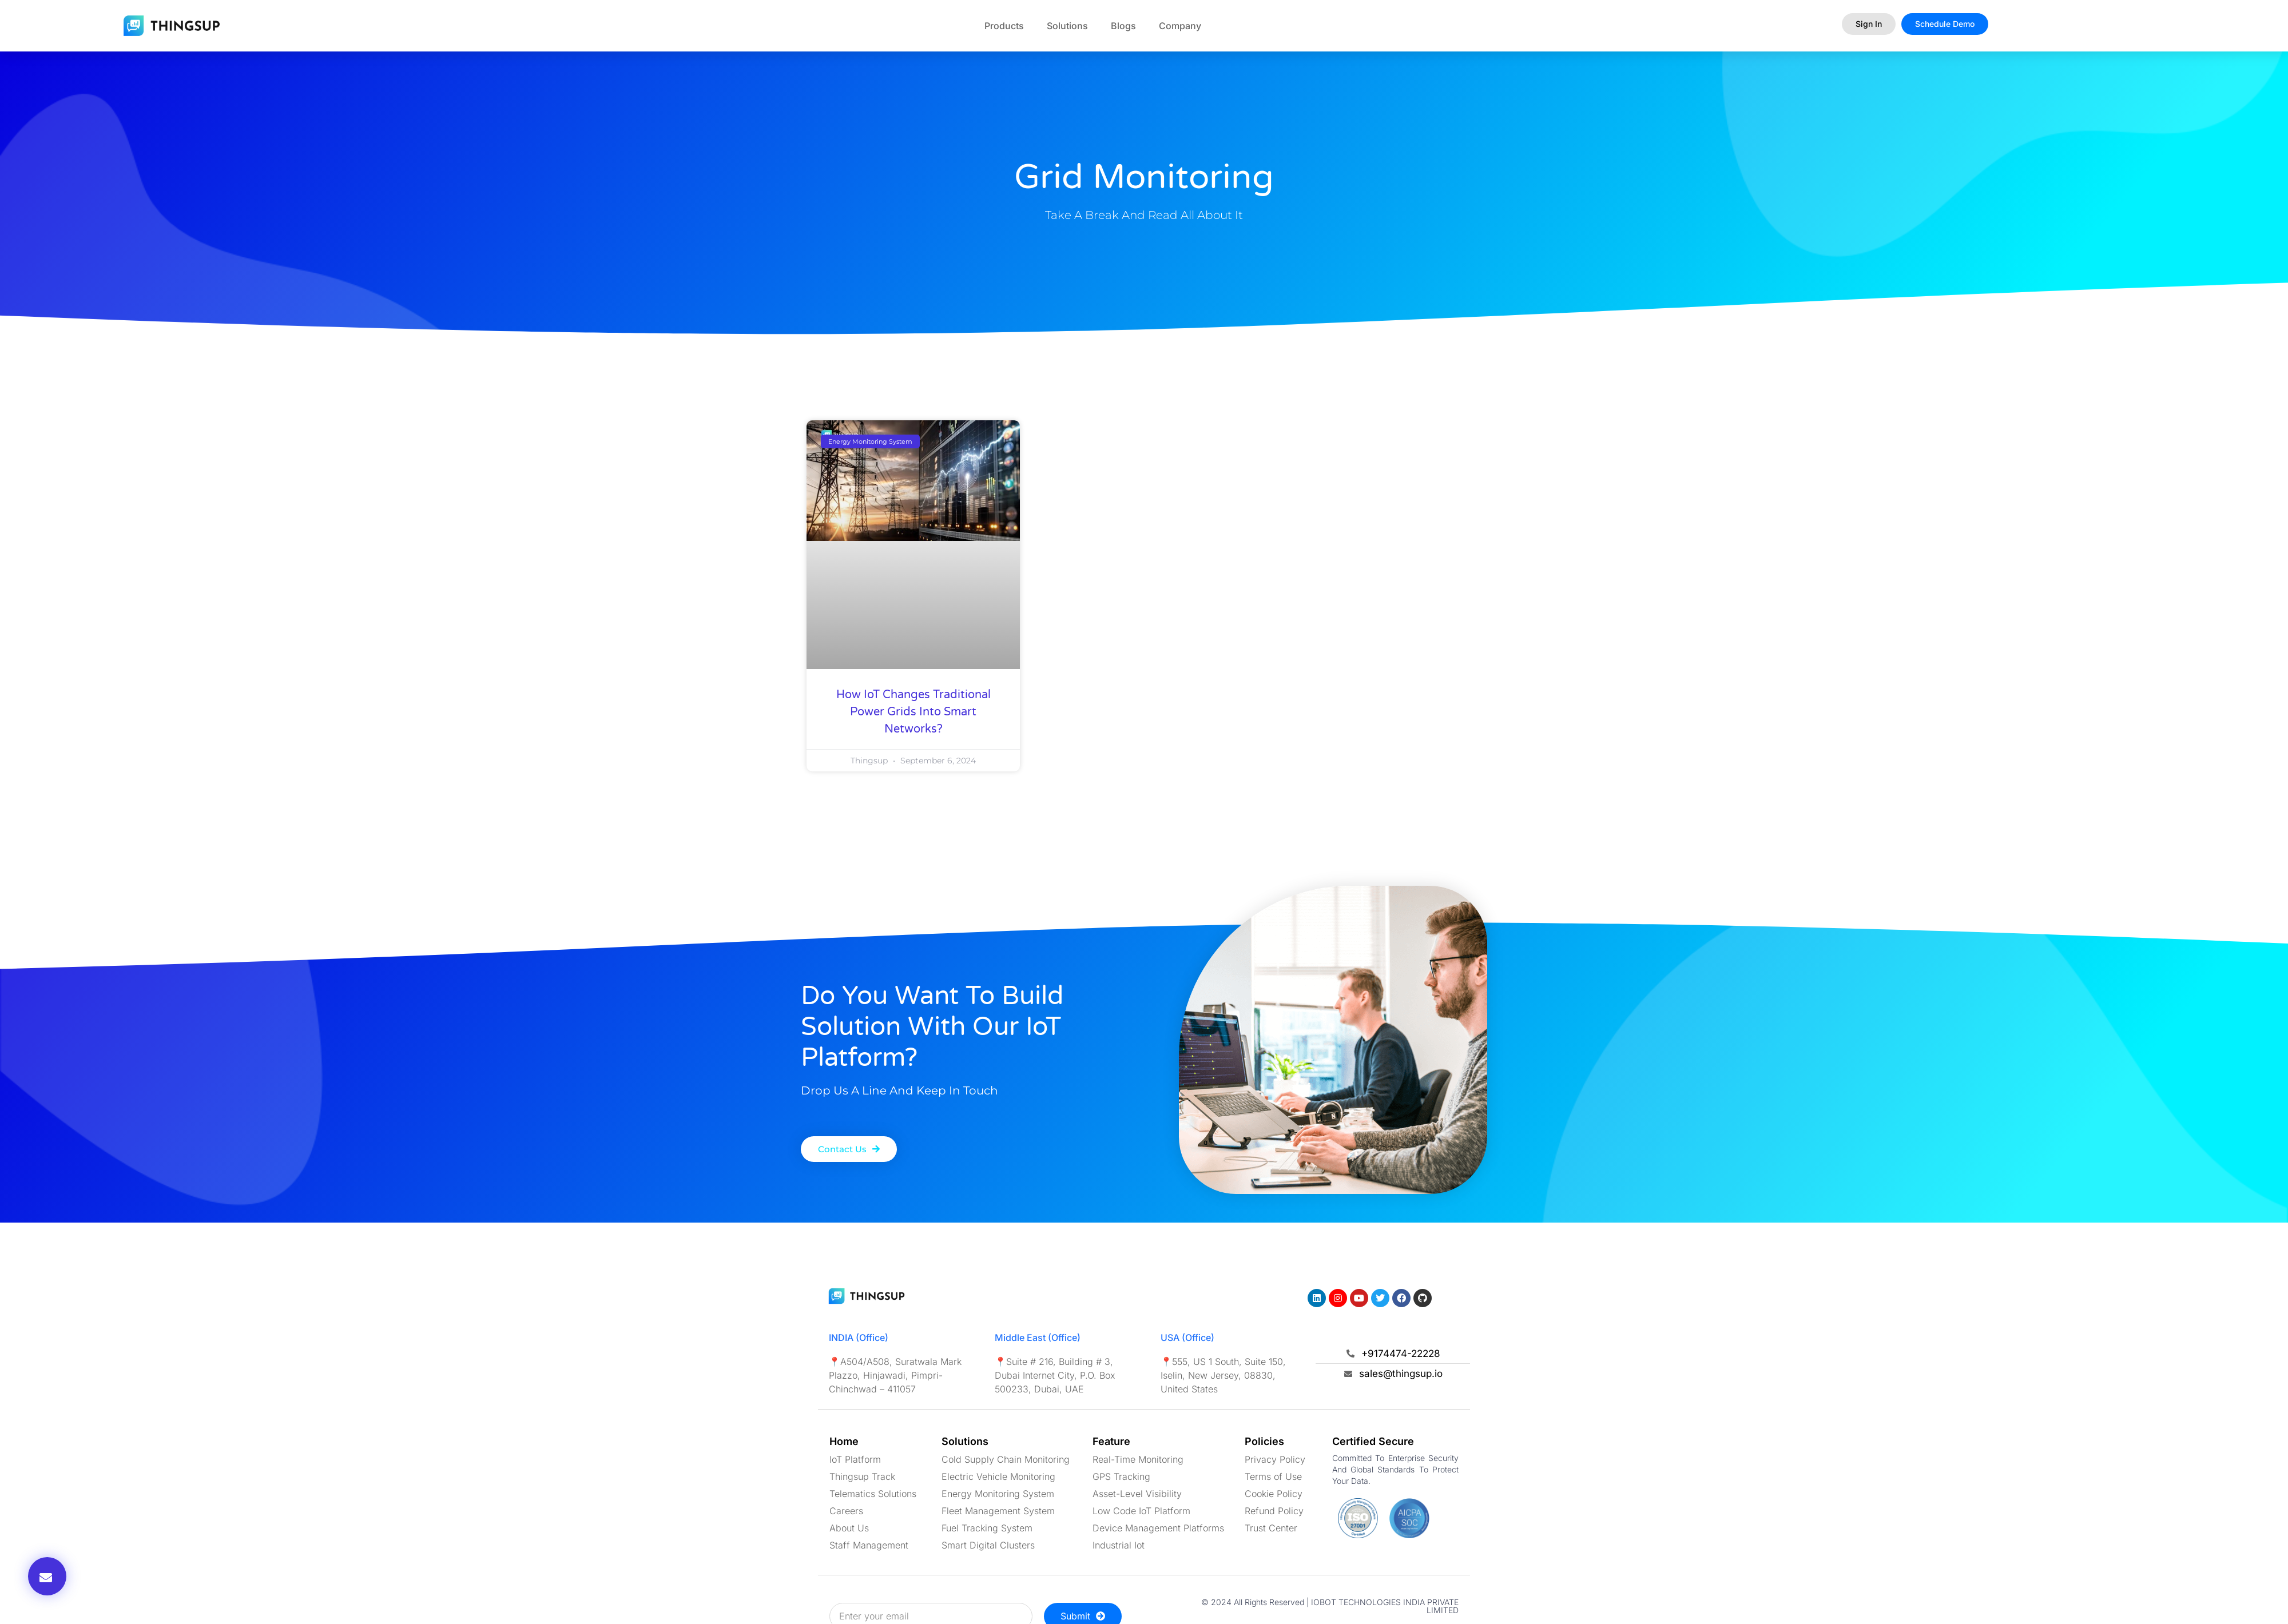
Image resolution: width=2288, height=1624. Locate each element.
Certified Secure (1373, 1441)
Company (1180, 25)
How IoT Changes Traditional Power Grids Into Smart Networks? (913, 712)
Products (1004, 25)
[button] (47, 1576)
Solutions (1067, 25)
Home (844, 1441)
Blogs (1123, 25)
